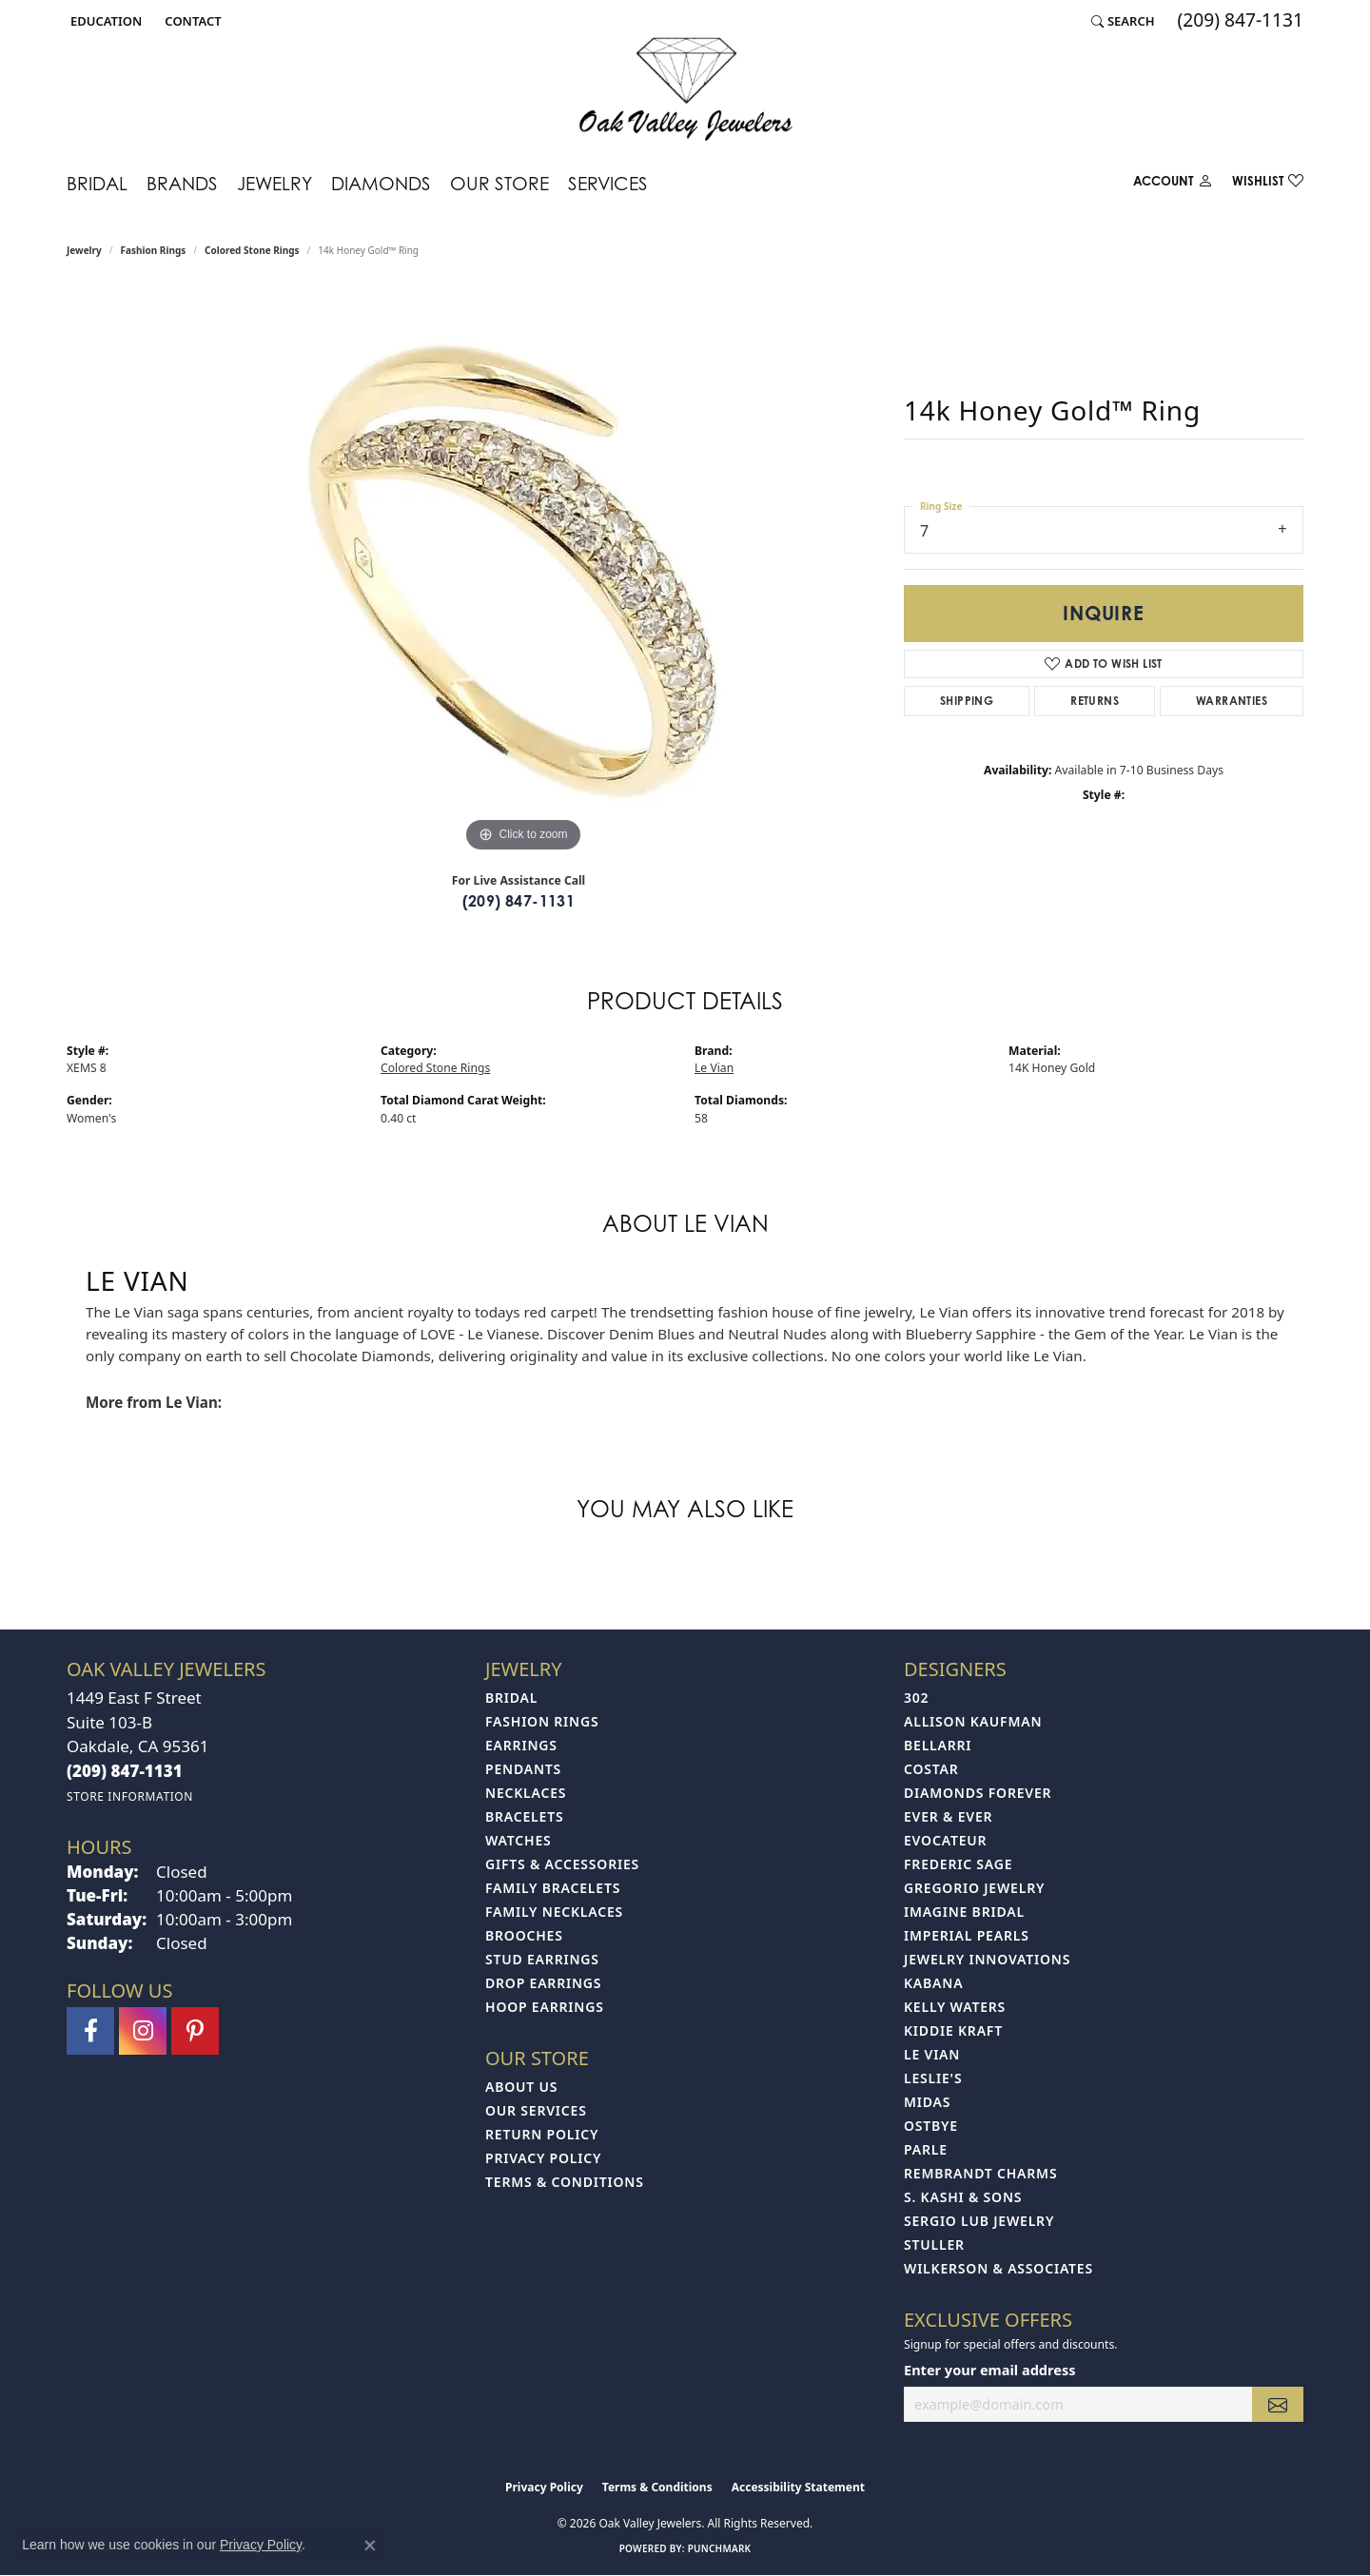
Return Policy (541, 2134)
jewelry (84, 250)
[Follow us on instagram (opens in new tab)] (142, 2031)
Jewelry (274, 183)
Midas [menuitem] (927, 2102)
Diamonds (381, 183)
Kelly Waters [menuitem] (955, 2007)
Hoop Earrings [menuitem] (544, 2007)
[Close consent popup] (370, 2545)
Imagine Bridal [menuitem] (964, 1912)
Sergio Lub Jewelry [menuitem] (979, 2221)
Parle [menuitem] (926, 2149)
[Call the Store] (125, 1771)
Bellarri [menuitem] (937, 1745)
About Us (521, 2087)
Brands (182, 183)
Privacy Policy (543, 2158)
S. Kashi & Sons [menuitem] (963, 2197)
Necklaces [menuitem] (525, 1793)
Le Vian (714, 1068)
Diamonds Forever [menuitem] (977, 1793)
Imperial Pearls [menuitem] (966, 1935)
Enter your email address (989, 2369)
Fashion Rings (153, 250)
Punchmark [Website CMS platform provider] (720, 2548)
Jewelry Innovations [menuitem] (987, 1959)
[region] (523, 571)
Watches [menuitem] (518, 1840)
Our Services (536, 2110)
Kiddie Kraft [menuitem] (953, 2030)
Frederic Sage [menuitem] (958, 1864)
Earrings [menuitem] (521, 1745)
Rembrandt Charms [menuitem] (980, 2173)
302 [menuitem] (916, 1697)
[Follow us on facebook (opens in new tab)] (90, 2031)
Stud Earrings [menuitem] (542, 1959)
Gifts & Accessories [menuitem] (562, 1864)
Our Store (499, 183)
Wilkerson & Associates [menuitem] (998, 2268)
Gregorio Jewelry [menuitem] (974, 1888)
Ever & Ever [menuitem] (948, 1816)
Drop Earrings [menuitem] (543, 1983)
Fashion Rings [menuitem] (541, 1721)
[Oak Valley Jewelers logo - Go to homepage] (685, 89)
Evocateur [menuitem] (945, 1840)
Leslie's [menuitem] (933, 2078)
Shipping (966, 700)
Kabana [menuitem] (933, 1983)
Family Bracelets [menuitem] (552, 1888)
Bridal (97, 183)
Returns (1094, 700)
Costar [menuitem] (931, 1769)
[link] (191, 21)
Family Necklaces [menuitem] (554, 1912)
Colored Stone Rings (252, 250)
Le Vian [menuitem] (932, 2054)
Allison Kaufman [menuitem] (973, 1721)
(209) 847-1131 (519, 900)
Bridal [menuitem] (511, 1697)
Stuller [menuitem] (934, 2244)
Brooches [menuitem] (524, 1935)
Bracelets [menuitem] (524, 1816)
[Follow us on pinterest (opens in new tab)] (195, 2031)
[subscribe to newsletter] (1277, 2404)
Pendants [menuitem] (523, 1769)
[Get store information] (130, 1796)
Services (608, 183)
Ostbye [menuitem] (931, 2126)
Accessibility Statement (798, 2487)
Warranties (1231, 700)
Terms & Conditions (564, 2182)
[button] (104, 21)
